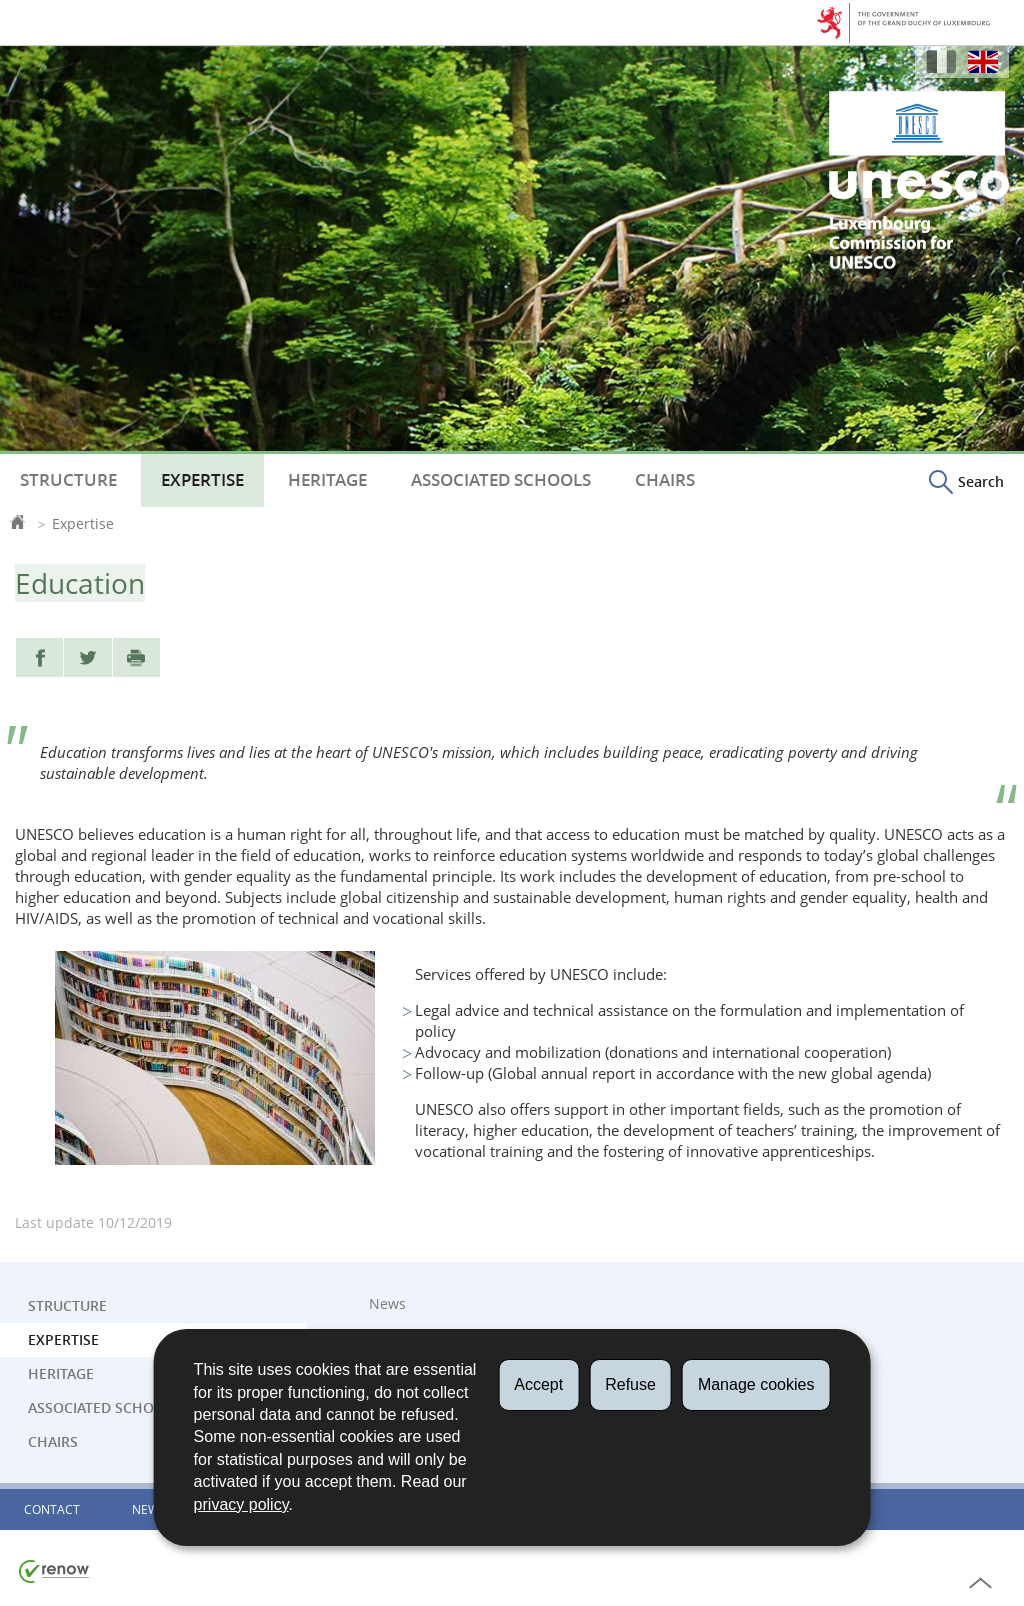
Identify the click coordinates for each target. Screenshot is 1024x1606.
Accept (538, 1384)
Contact (52, 1509)
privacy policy (241, 1504)
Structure (68, 480)
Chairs (665, 480)
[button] (966, 481)
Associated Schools (501, 480)
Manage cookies (756, 1384)
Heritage (327, 480)
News (387, 1304)
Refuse (630, 1384)
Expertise (202, 480)
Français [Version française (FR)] (941, 61)
